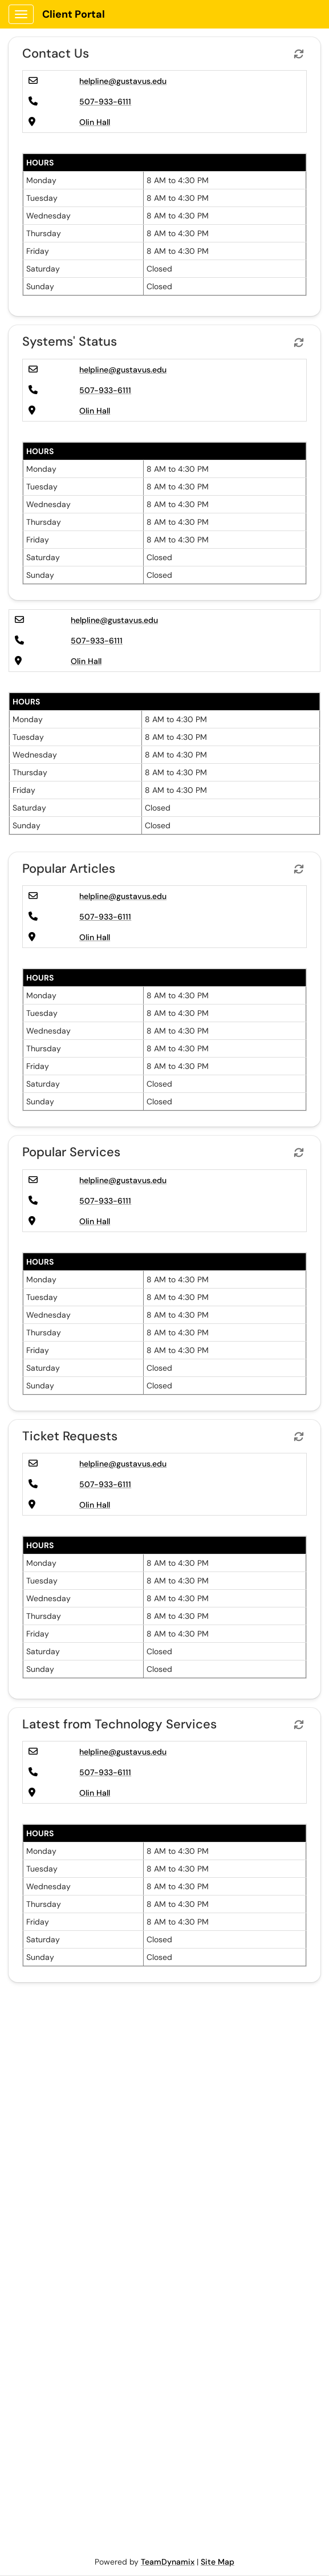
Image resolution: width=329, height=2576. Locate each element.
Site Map (217, 2562)
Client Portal (73, 14)
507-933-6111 (105, 101)
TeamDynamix (167, 2562)
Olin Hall (94, 122)
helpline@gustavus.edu (122, 81)
